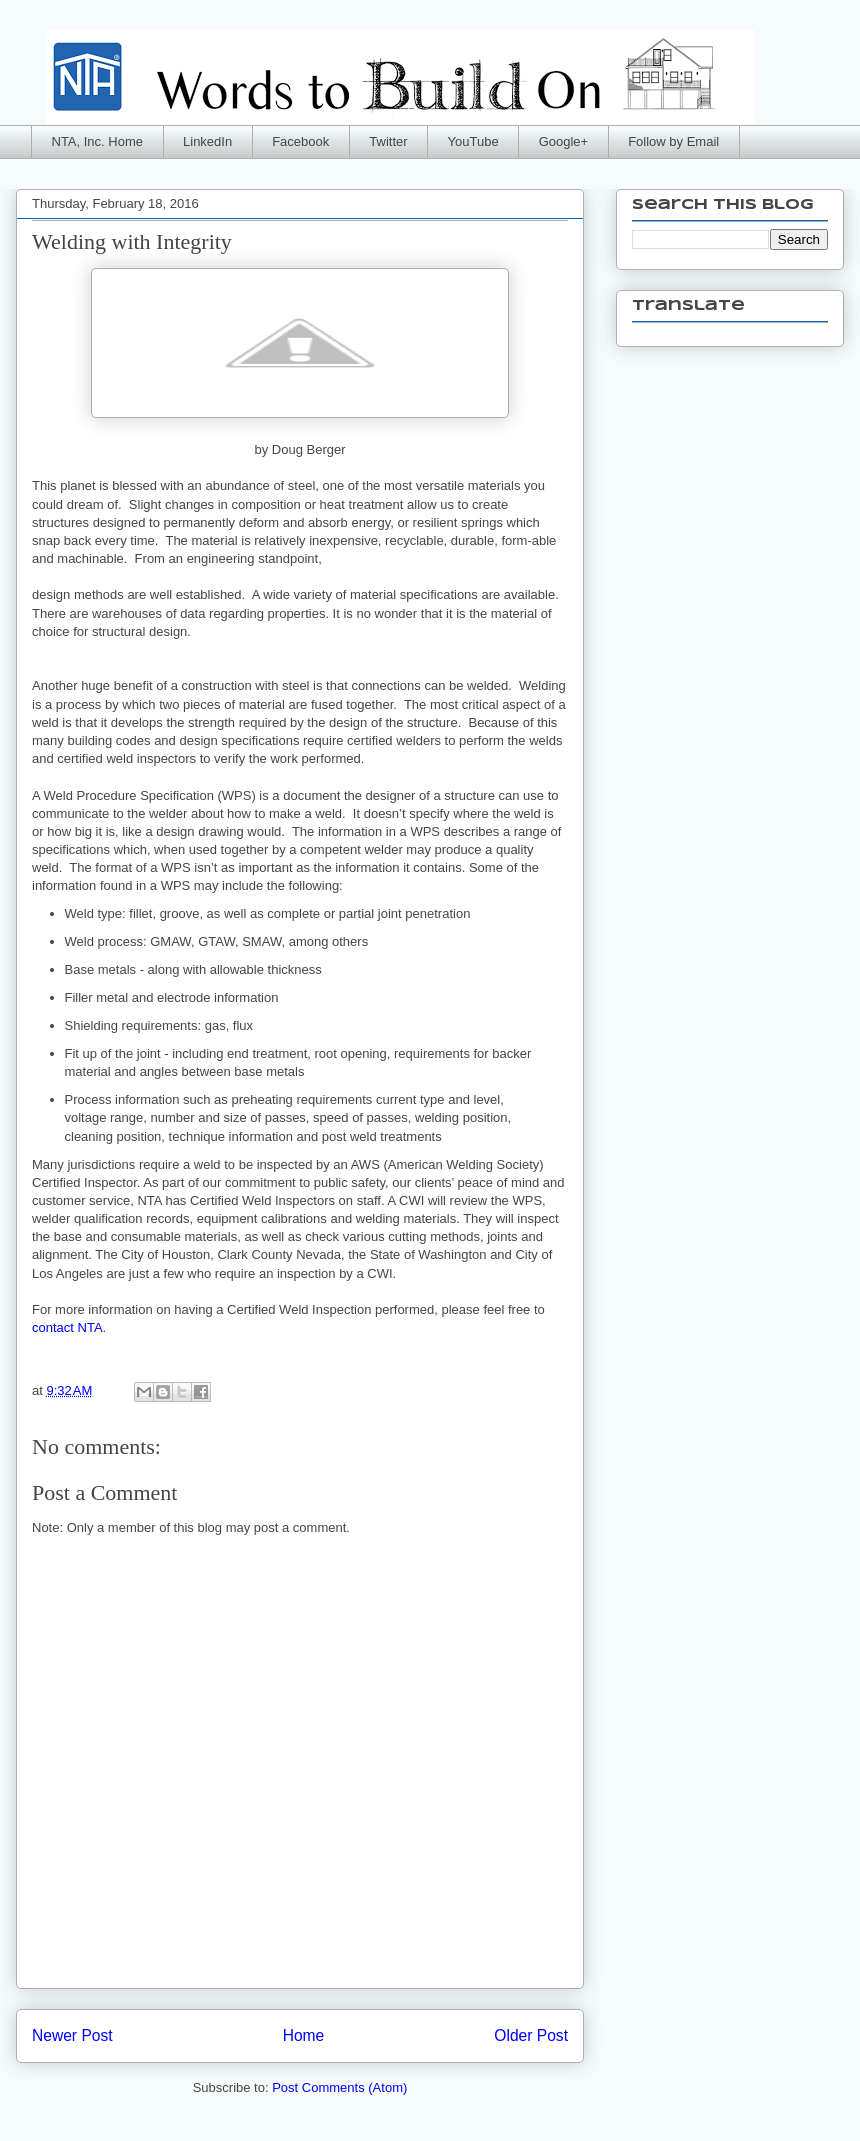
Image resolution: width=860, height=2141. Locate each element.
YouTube (473, 141)
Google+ (564, 141)
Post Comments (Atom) (339, 2087)
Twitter (388, 141)
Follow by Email (673, 141)
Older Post (531, 2035)
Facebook (300, 141)
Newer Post (72, 2035)
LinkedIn (207, 141)
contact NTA (67, 1327)
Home (304, 2035)
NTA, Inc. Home (98, 141)
